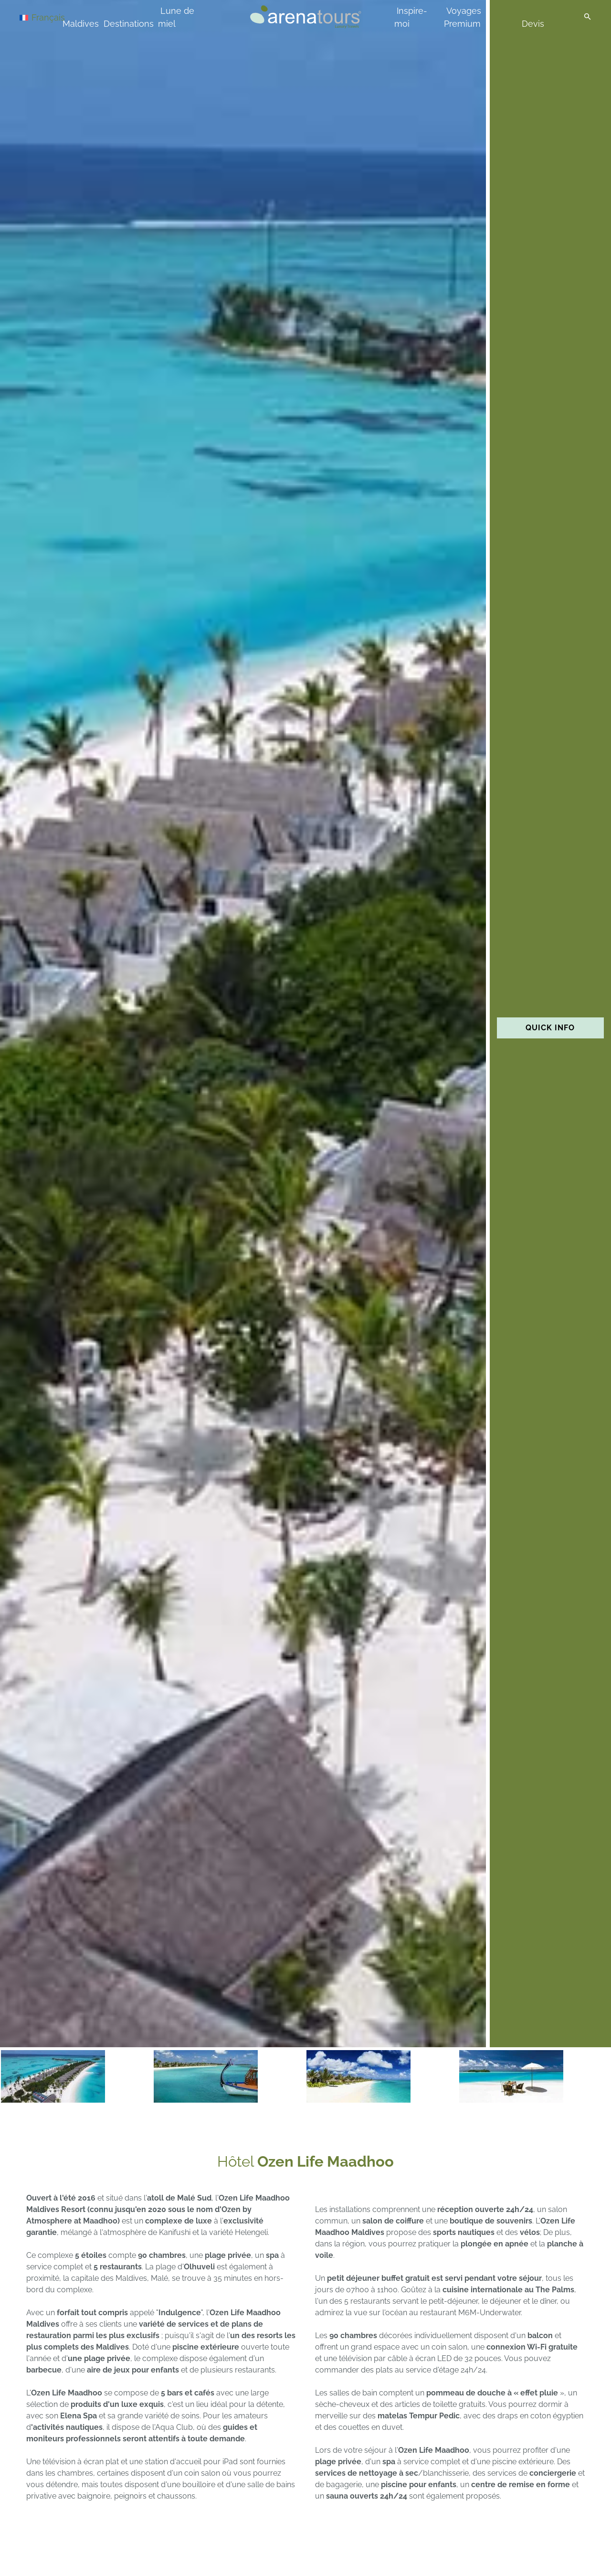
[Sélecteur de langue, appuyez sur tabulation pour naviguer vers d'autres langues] (53, 17)
